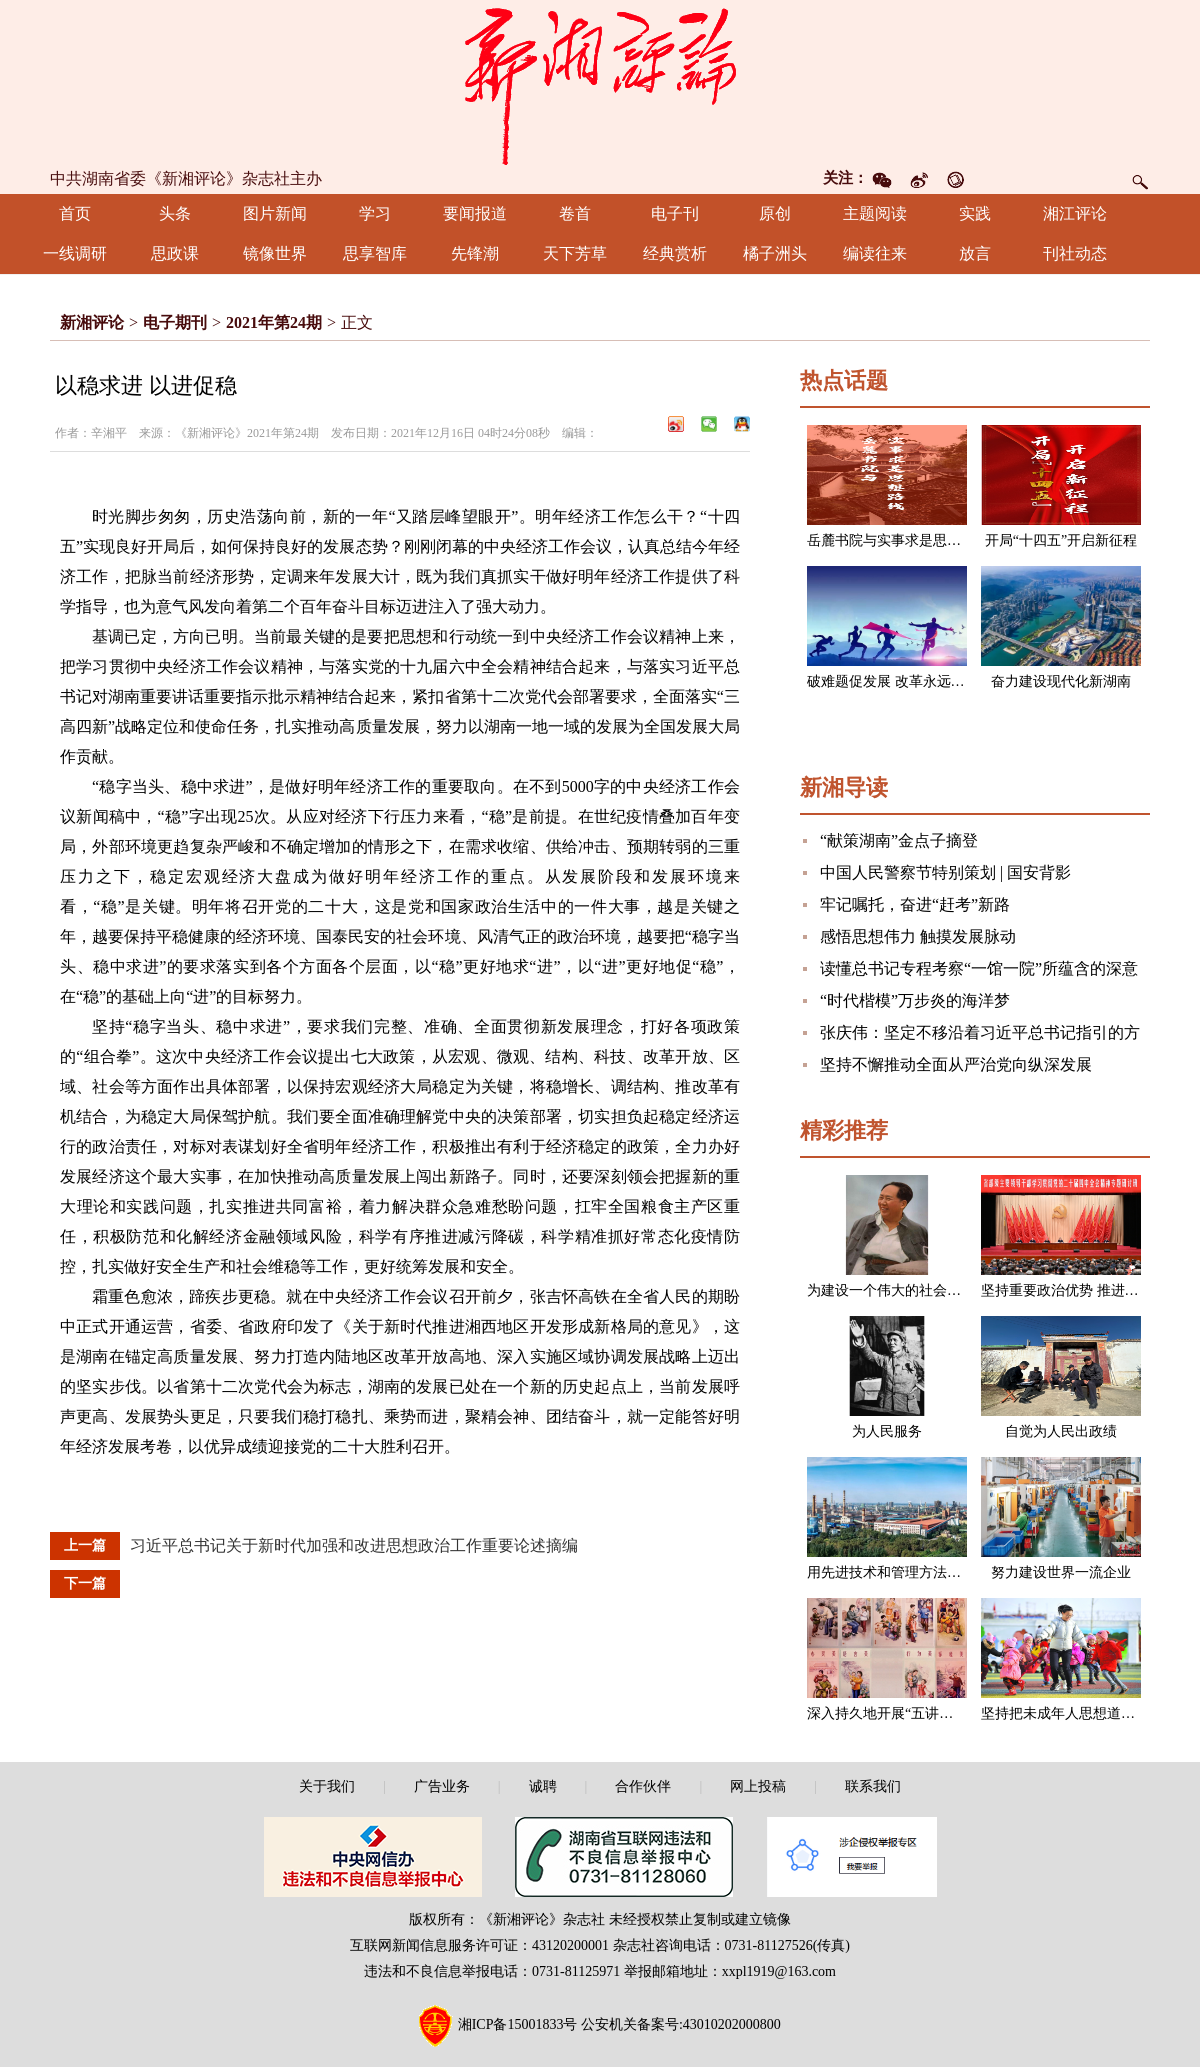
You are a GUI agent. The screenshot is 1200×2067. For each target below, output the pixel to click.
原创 (775, 213)
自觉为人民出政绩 (1061, 1431)
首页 (75, 213)
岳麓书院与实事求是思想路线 (898, 540)
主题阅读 (875, 213)
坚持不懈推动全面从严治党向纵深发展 (956, 1064)
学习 (375, 213)
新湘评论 (92, 322)
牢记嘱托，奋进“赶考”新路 (915, 904)
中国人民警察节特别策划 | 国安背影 (945, 872)
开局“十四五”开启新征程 (1061, 540)
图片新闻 (275, 213)
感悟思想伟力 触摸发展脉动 (918, 936)
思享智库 (375, 253)
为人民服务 (887, 1431)
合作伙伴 (643, 1786)
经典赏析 (675, 253)
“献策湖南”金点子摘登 (899, 840)
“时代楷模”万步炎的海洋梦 (915, 1000)
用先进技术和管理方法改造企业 (905, 1572)
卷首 (575, 213)
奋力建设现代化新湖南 (1061, 681)
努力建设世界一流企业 (1061, 1572)
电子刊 (675, 213)
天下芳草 (575, 253)
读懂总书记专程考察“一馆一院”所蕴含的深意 (979, 968)
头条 (175, 213)
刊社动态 (1075, 253)
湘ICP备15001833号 (518, 2024)
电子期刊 (175, 322)
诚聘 (543, 1786)
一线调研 (75, 253)
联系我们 (873, 1786)
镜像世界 (275, 253)
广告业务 (442, 1786)
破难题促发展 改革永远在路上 (900, 681)
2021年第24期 (274, 322)
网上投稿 (758, 1786)
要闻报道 (475, 213)
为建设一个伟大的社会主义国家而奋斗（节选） (954, 1290)
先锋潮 (475, 253)
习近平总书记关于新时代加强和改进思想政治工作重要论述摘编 (354, 1545)
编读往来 (875, 253)
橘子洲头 (775, 253)
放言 (975, 253)
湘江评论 (1075, 213)
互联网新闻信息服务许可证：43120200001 (479, 1945)
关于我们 (327, 1786)
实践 (975, 213)
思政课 (175, 253)
